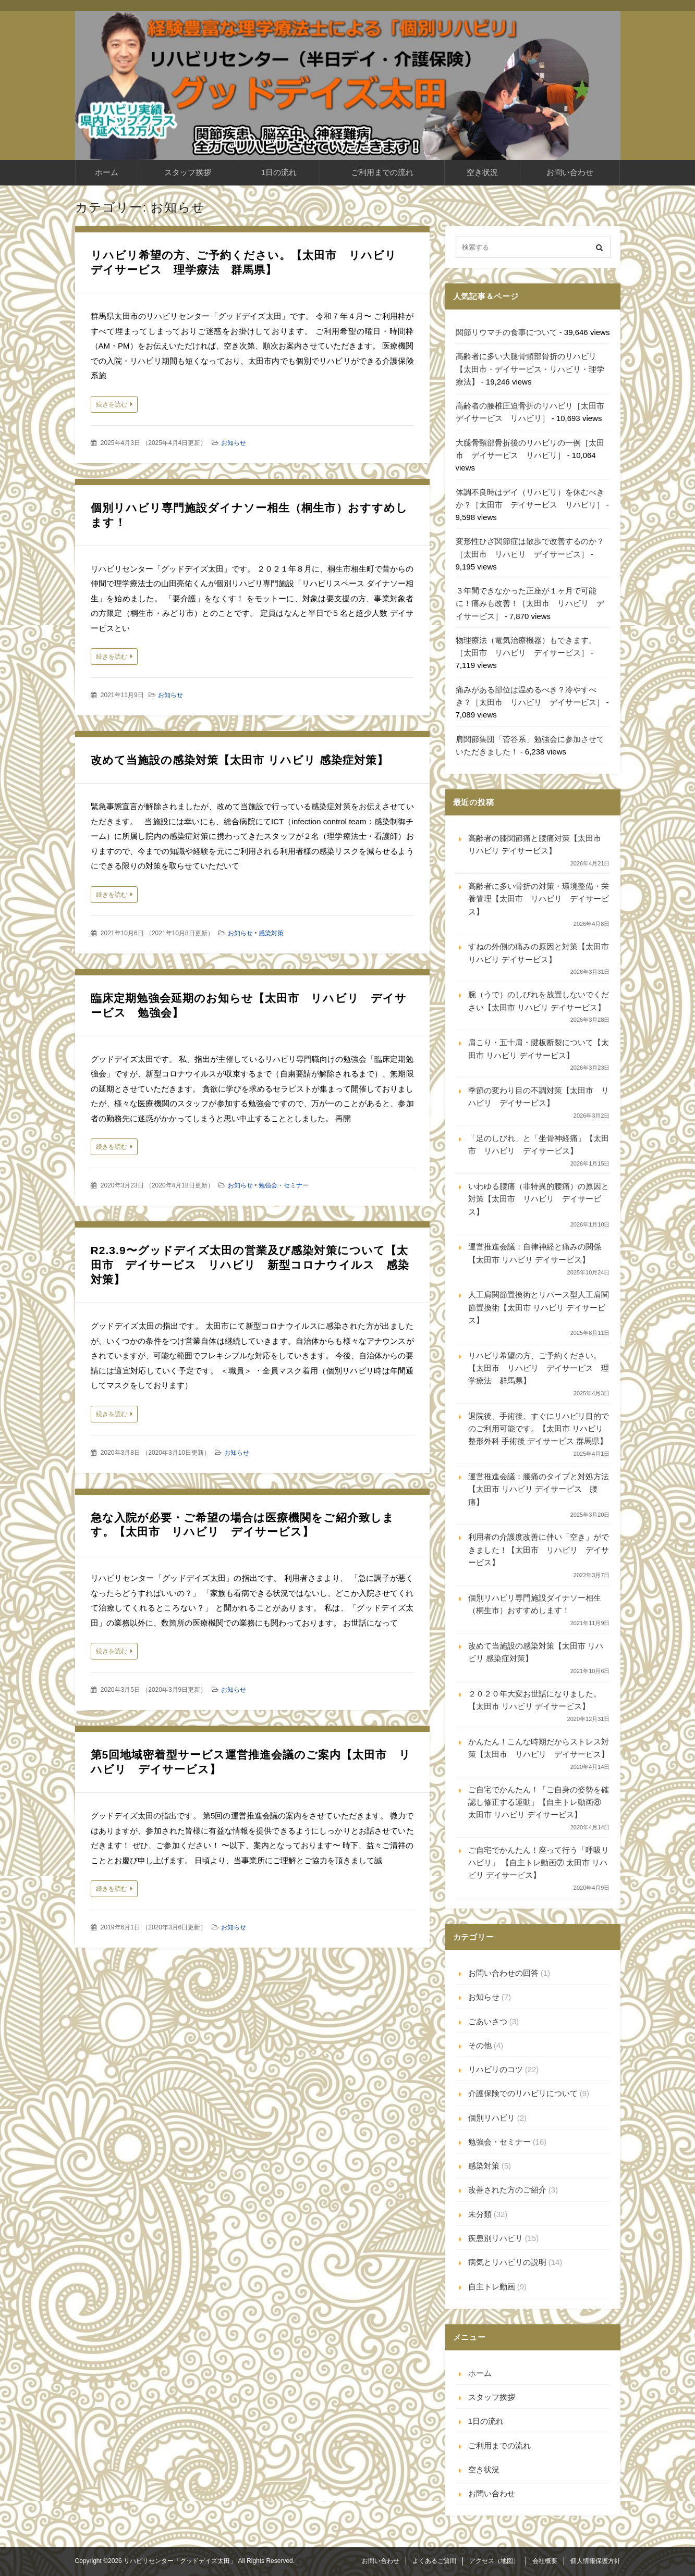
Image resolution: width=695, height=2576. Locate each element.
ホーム (106, 172)
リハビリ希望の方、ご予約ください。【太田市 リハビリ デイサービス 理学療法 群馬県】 (538, 1368)
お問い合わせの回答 (503, 1972)
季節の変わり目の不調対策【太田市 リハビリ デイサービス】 (538, 1096)
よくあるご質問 (434, 2561)
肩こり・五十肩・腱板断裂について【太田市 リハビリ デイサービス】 (538, 1048)
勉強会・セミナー (284, 1185)
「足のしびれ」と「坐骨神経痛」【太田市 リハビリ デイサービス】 (538, 1144)
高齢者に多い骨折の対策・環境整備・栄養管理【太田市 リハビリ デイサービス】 (538, 899)
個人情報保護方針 (595, 2561)
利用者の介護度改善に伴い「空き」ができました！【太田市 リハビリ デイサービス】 (538, 1549)
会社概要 (544, 2561)
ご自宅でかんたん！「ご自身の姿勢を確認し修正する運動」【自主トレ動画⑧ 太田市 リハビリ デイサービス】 (538, 1802)
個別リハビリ (491, 2117)
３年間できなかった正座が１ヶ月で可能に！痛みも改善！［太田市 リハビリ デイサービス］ (530, 603)
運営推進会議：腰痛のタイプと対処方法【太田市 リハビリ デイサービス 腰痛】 (538, 1489)
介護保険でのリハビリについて (523, 2093)
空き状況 (482, 172)
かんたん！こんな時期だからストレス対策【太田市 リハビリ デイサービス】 (538, 1747)
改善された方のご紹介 (507, 2189)
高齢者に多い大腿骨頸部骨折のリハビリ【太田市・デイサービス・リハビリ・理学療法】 (530, 369)
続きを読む (111, 404)
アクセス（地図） (494, 2561)
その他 (480, 2045)
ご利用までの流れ (382, 172)
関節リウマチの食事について (506, 332)
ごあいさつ (487, 2021)
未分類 (480, 2214)
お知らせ (233, 443)
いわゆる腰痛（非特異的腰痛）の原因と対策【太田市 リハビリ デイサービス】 (538, 1199)
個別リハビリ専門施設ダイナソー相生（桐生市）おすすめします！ (534, 1604)
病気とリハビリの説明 (507, 2262)
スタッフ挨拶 (187, 172)
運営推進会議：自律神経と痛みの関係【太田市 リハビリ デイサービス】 (534, 1253)
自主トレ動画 (491, 2286)
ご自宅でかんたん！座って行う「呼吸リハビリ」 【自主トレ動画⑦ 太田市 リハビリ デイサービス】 (538, 1863)
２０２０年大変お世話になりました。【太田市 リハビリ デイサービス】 (534, 1700)
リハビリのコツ (495, 2069)
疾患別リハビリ (495, 2238)
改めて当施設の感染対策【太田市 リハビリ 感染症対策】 (240, 760)
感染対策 (271, 933)
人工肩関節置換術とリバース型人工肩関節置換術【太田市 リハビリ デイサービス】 (538, 1307)
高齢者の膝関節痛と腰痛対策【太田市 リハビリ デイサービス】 (534, 844)
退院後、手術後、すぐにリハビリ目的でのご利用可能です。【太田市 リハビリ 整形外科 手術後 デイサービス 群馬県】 (538, 1428)
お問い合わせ (569, 172)
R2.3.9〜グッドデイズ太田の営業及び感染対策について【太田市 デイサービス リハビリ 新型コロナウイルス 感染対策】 (250, 1264)
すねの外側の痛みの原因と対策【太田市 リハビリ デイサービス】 (538, 952)
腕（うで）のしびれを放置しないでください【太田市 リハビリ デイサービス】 (538, 1000)
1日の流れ (279, 172)
